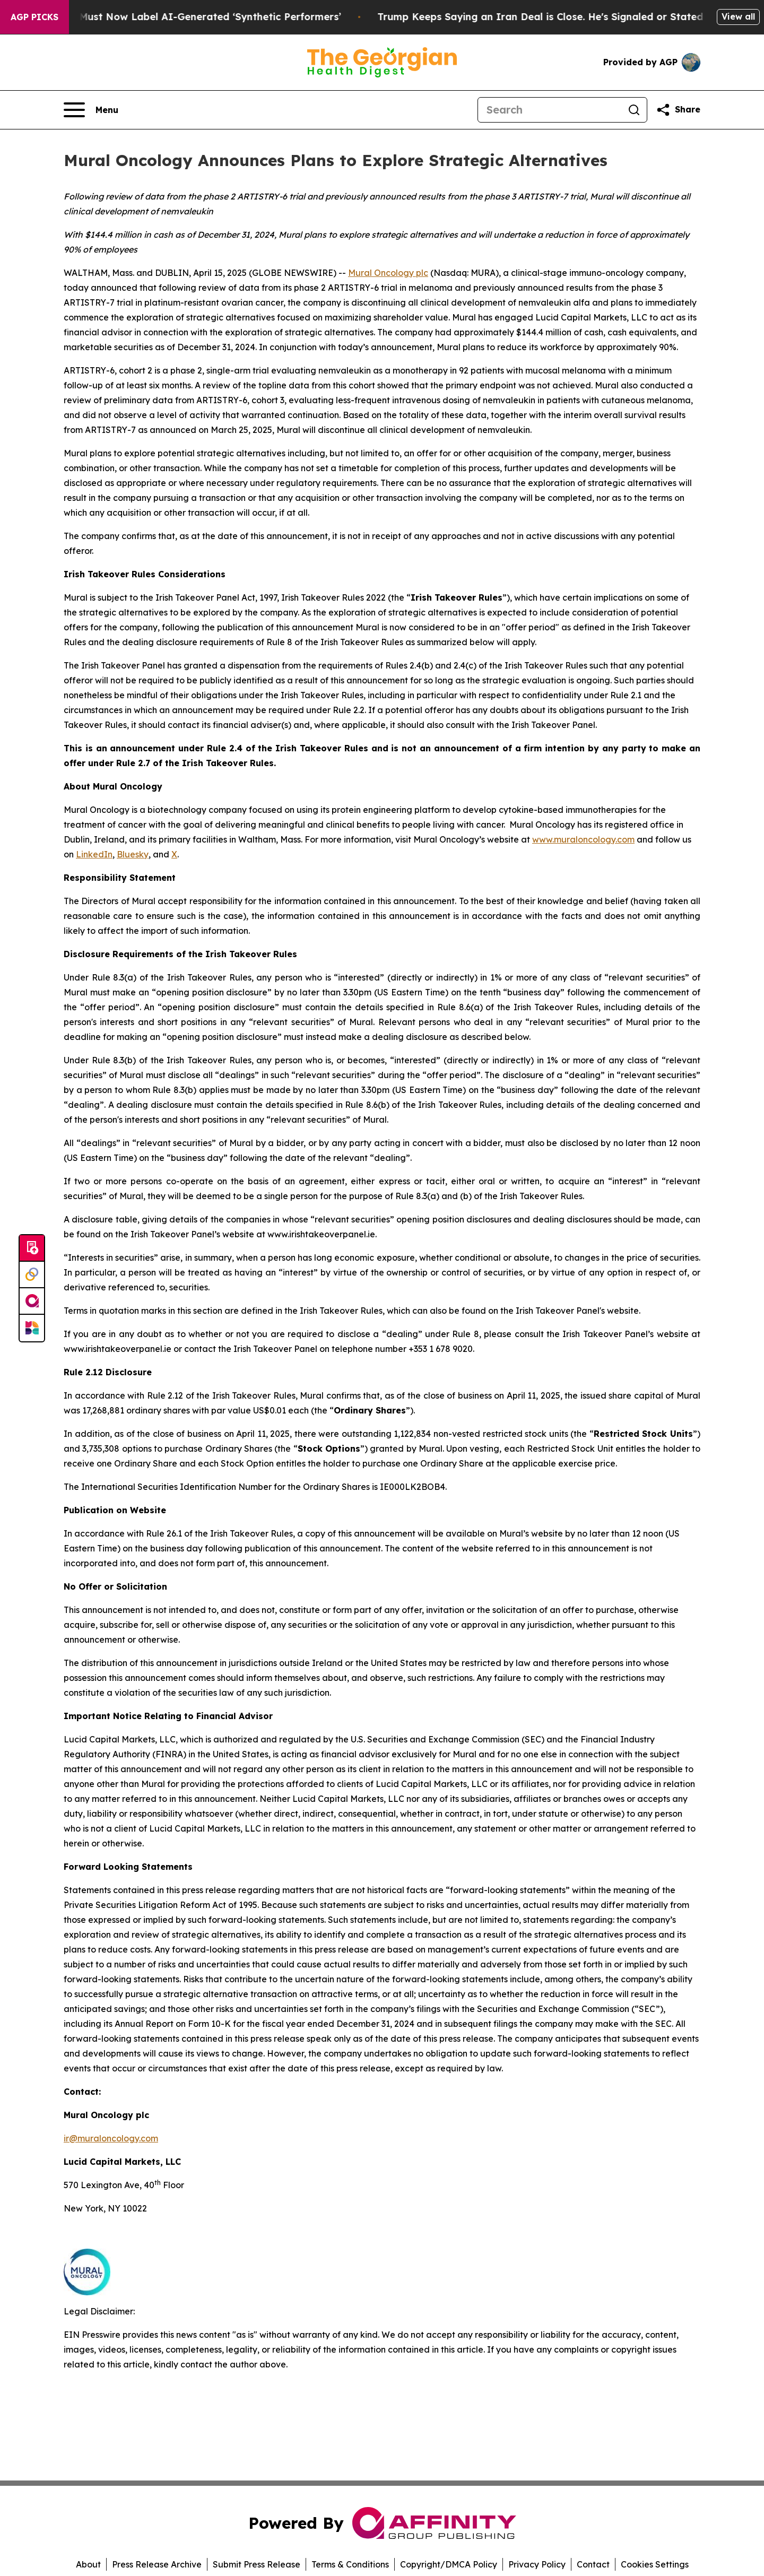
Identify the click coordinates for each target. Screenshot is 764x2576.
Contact (593, 2564)
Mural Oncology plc (388, 272)
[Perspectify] (32, 1275)
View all (738, 16)
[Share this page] (678, 109)
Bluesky (133, 854)
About (88, 2564)
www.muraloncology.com (583, 839)
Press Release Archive (157, 2564)
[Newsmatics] (32, 1328)
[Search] (549, 110)
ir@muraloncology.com (111, 2138)
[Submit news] (32, 1248)
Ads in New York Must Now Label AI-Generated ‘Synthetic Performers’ (185, 17)
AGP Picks (34, 17)
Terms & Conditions (350, 2564)
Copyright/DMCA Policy (448, 2564)
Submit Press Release (256, 2564)
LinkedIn (94, 854)
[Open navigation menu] (91, 109)
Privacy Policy (537, 2564)
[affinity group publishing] (32, 1301)
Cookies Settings (655, 2564)
